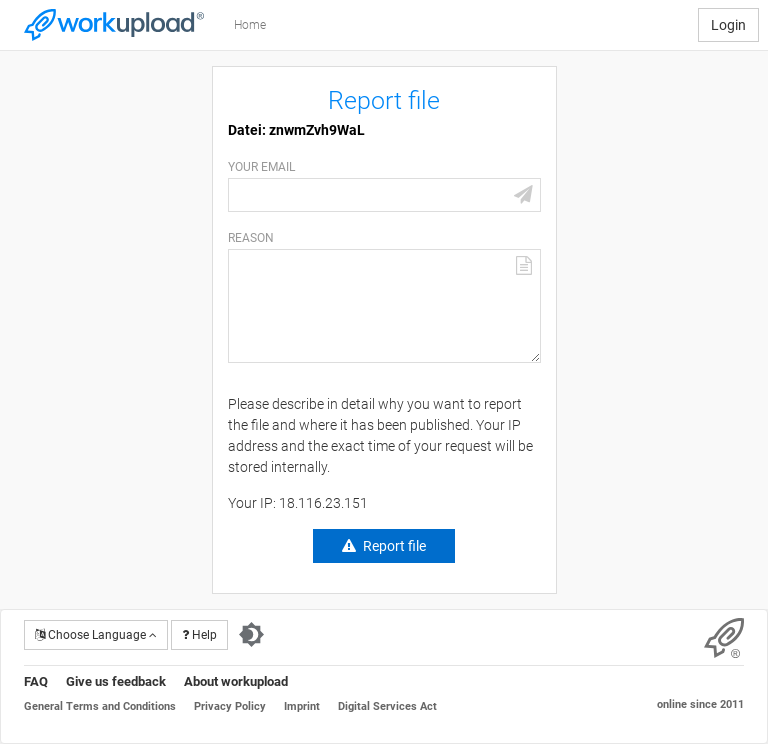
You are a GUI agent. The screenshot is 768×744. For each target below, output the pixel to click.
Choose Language (96, 635)
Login (728, 25)
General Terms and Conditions (100, 706)
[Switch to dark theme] (251, 635)
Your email (261, 167)
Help (199, 635)
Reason (251, 238)
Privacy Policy (230, 706)
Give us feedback (116, 681)
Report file (394, 546)
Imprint (302, 706)
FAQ (36, 681)
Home (250, 25)
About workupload (236, 681)
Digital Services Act (387, 706)
